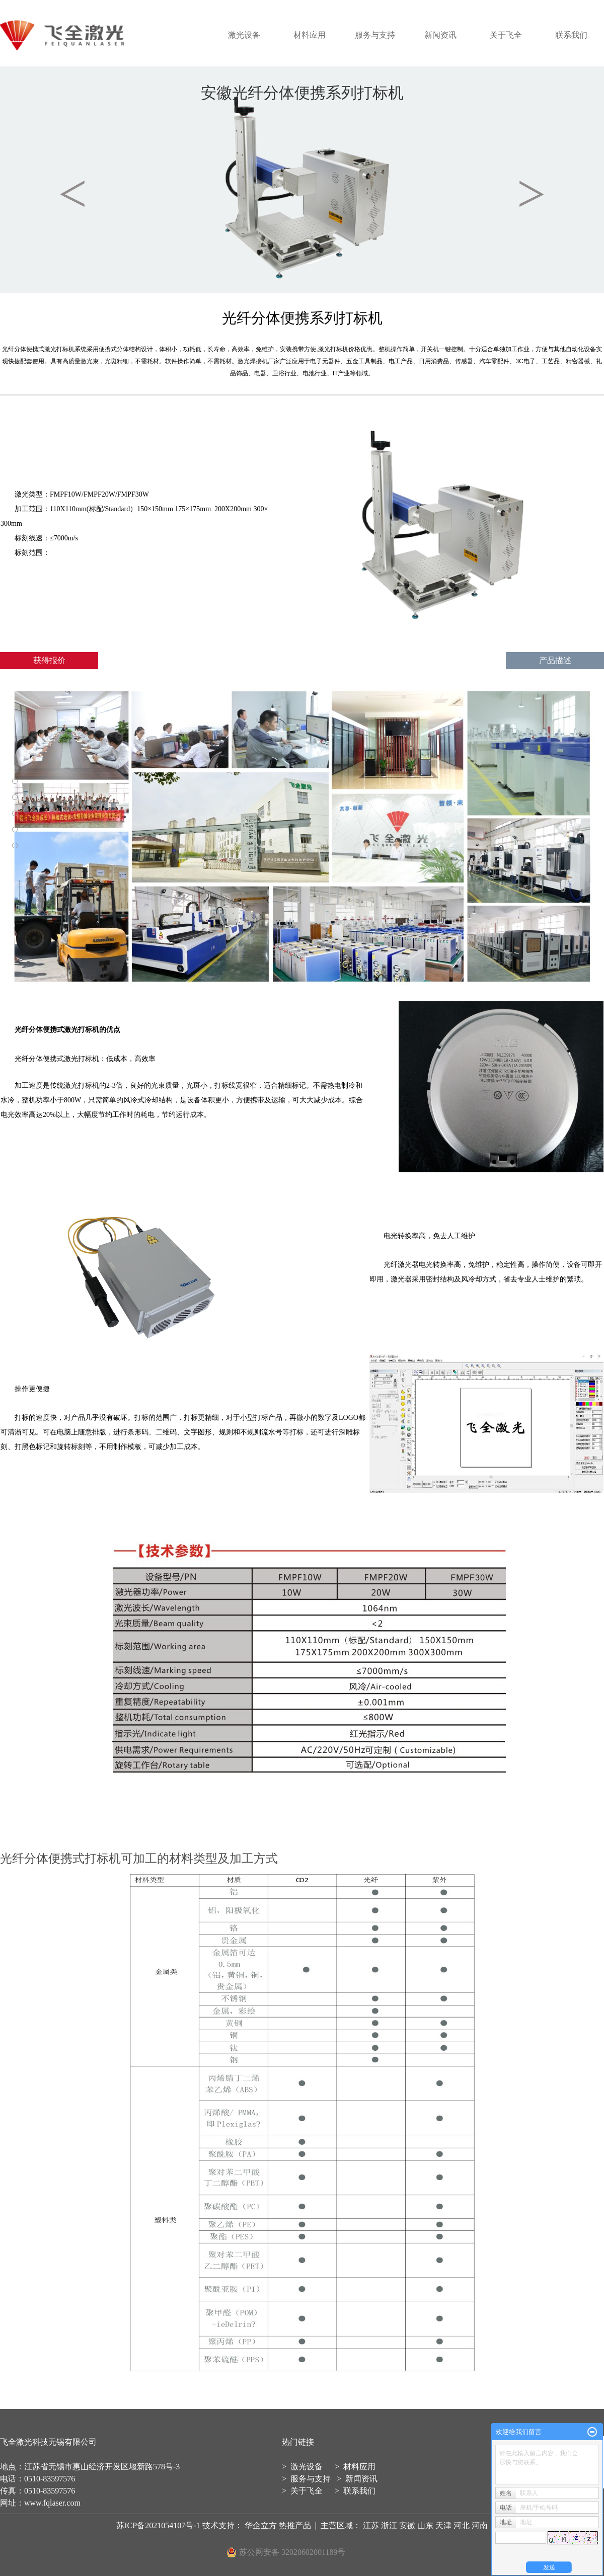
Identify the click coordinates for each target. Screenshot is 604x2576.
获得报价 (49, 660)
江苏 (371, 2525)
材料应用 (309, 35)
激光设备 (244, 35)
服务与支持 (375, 35)
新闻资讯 (440, 35)
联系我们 (571, 35)
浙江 (389, 2525)
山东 (425, 2525)
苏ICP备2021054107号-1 (158, 2525)
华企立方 (262, 2525)
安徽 (407, 2525)
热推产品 (295, 2525)
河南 (480, 2525)
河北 (462, 2525)
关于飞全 (506, 35)
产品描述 (555, 660)
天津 (443, 2525)
